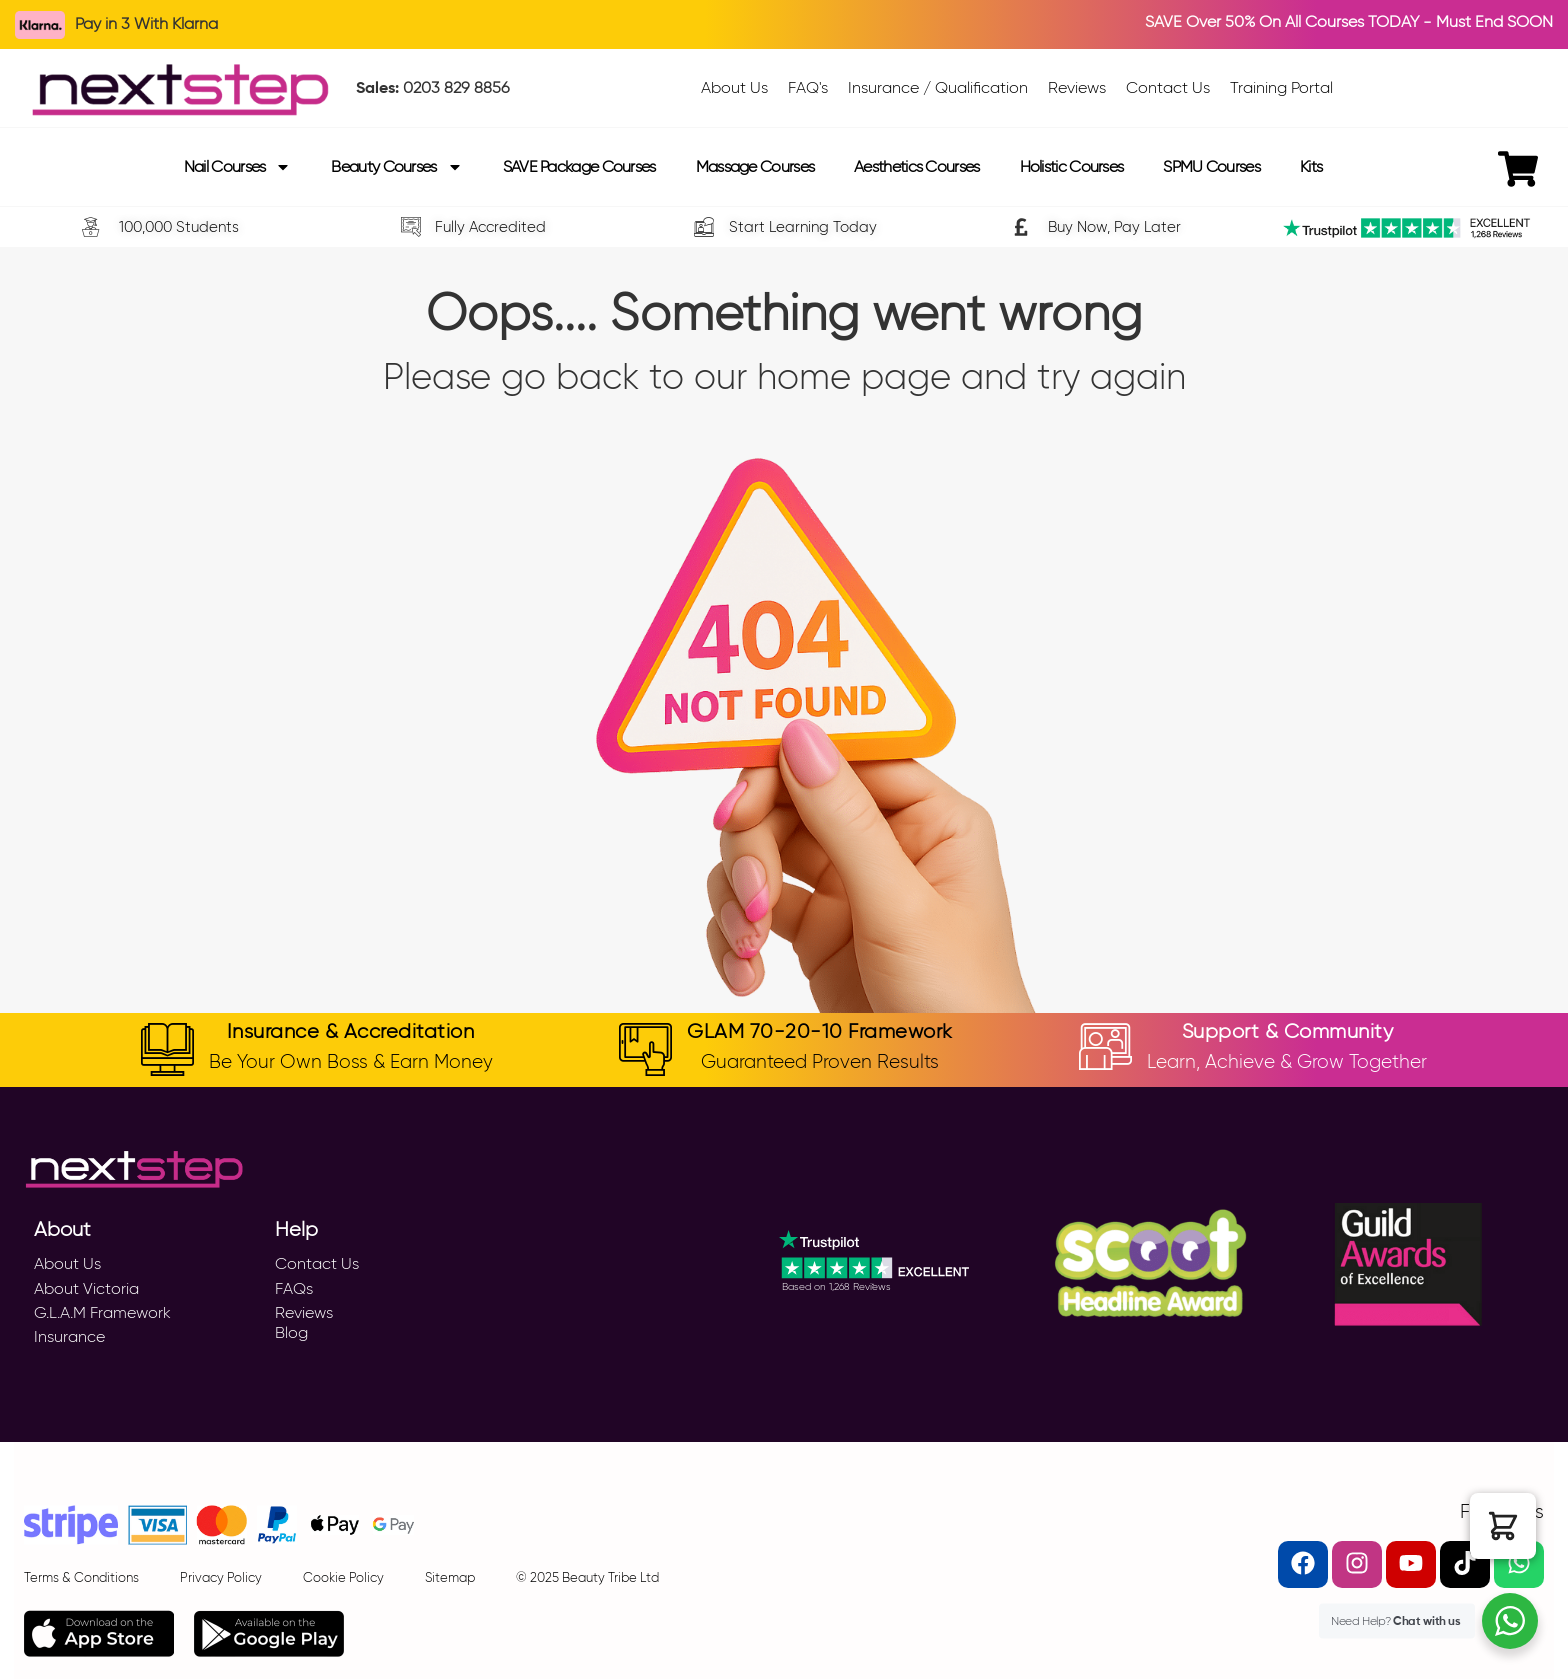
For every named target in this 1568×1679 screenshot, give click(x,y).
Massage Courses (755, 166)
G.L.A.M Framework (102, 1312)
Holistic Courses (1072, 166)
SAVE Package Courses (579, 166)
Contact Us (317, 1263)
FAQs (294, 1288)
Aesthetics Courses (916, 166)
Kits (1311, 166)
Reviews (304, 1312)
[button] (1503, 1526)
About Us (67, 1263)
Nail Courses (238, 167)
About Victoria (86, 1288)
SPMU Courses (1211, 166)
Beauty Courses (396, 167)
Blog (291, 1332)
